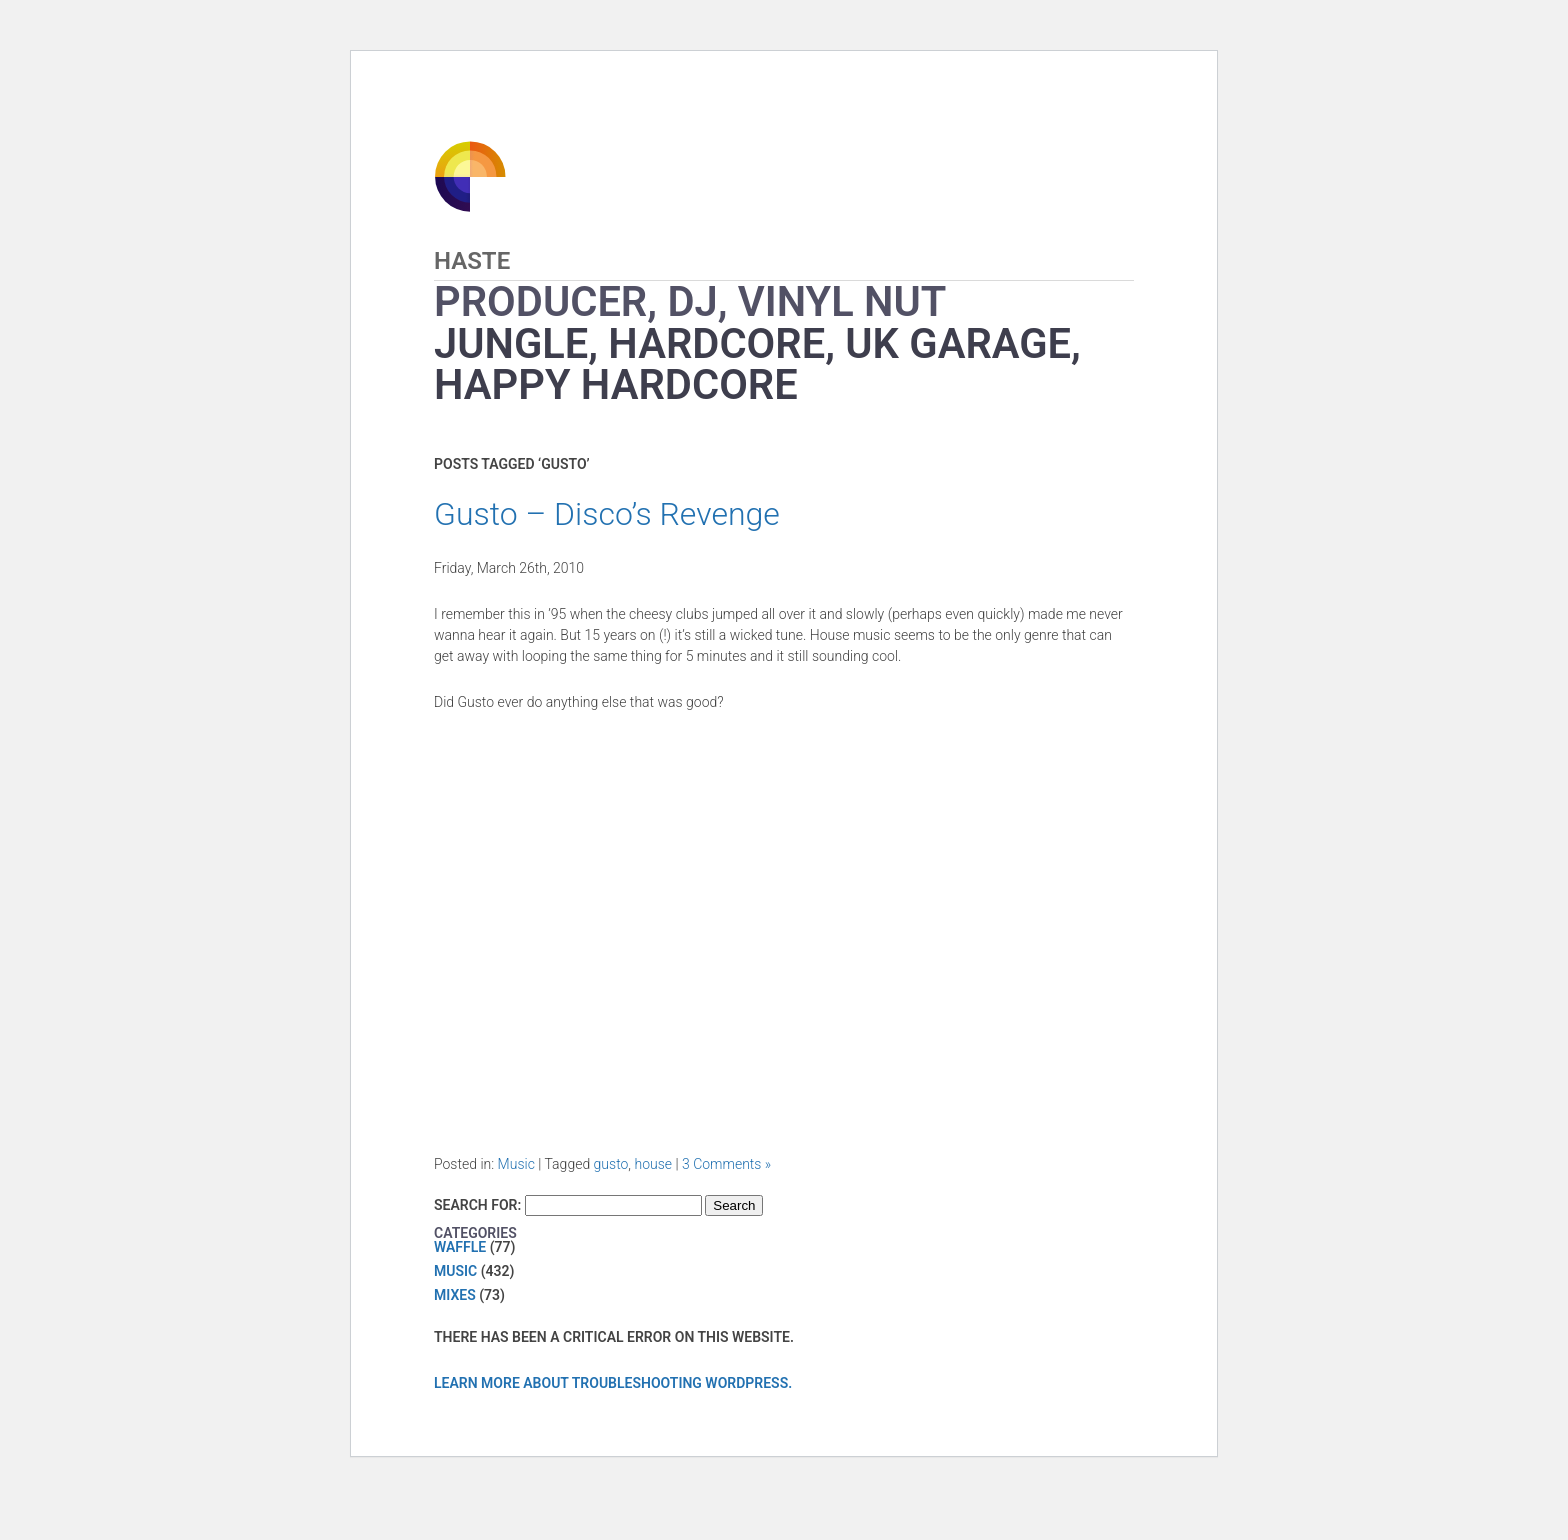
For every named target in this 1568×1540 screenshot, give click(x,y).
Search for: (477, 1205)
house (653, 1164)
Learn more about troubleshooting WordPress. (613, 1383)
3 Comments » (726, 1164)
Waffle (460, 1247)
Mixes (455, 1295)
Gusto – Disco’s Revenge (607, 514)
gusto (611, 1164)
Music (516, 1164)
